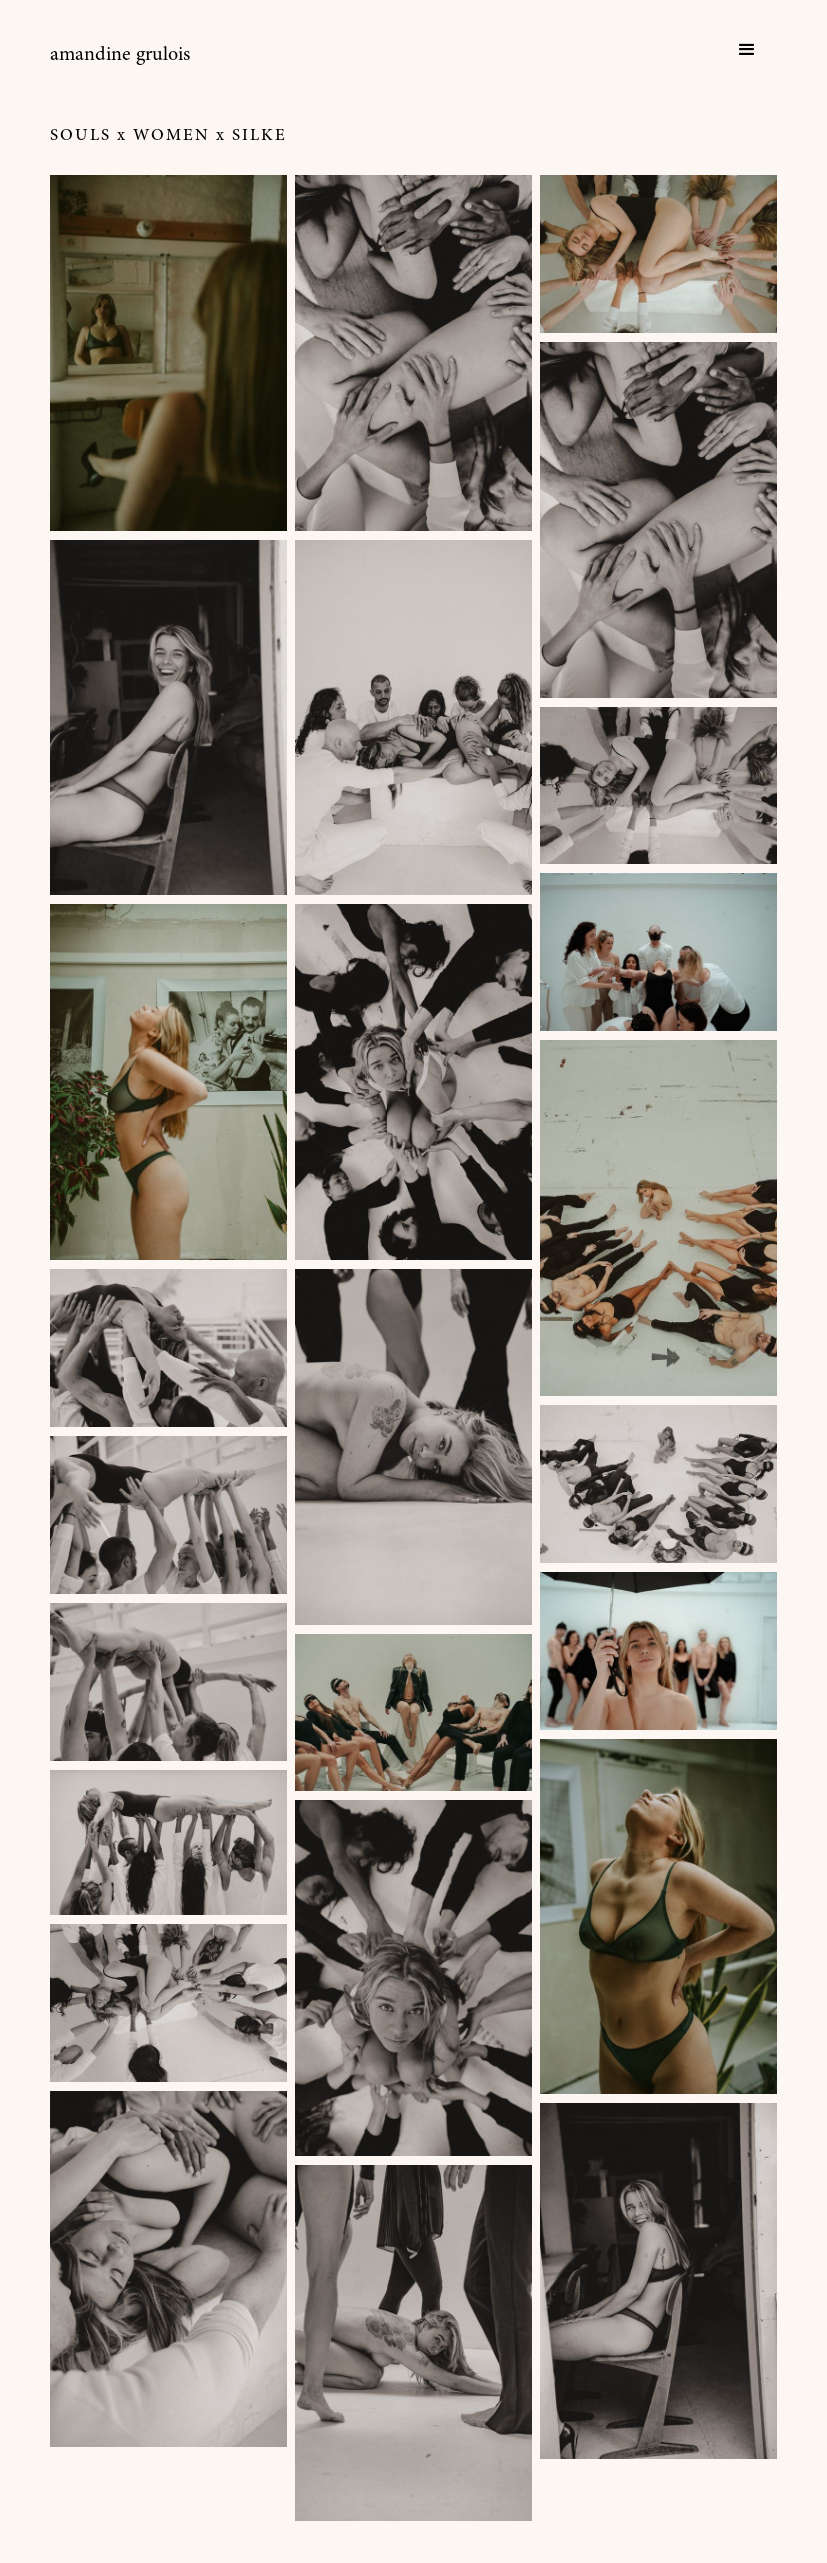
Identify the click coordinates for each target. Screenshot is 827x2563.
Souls (80, 136)
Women (171, 136)
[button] (747, 50)
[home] (120, 55)
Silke (259, 136)
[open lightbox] (168, 353)
